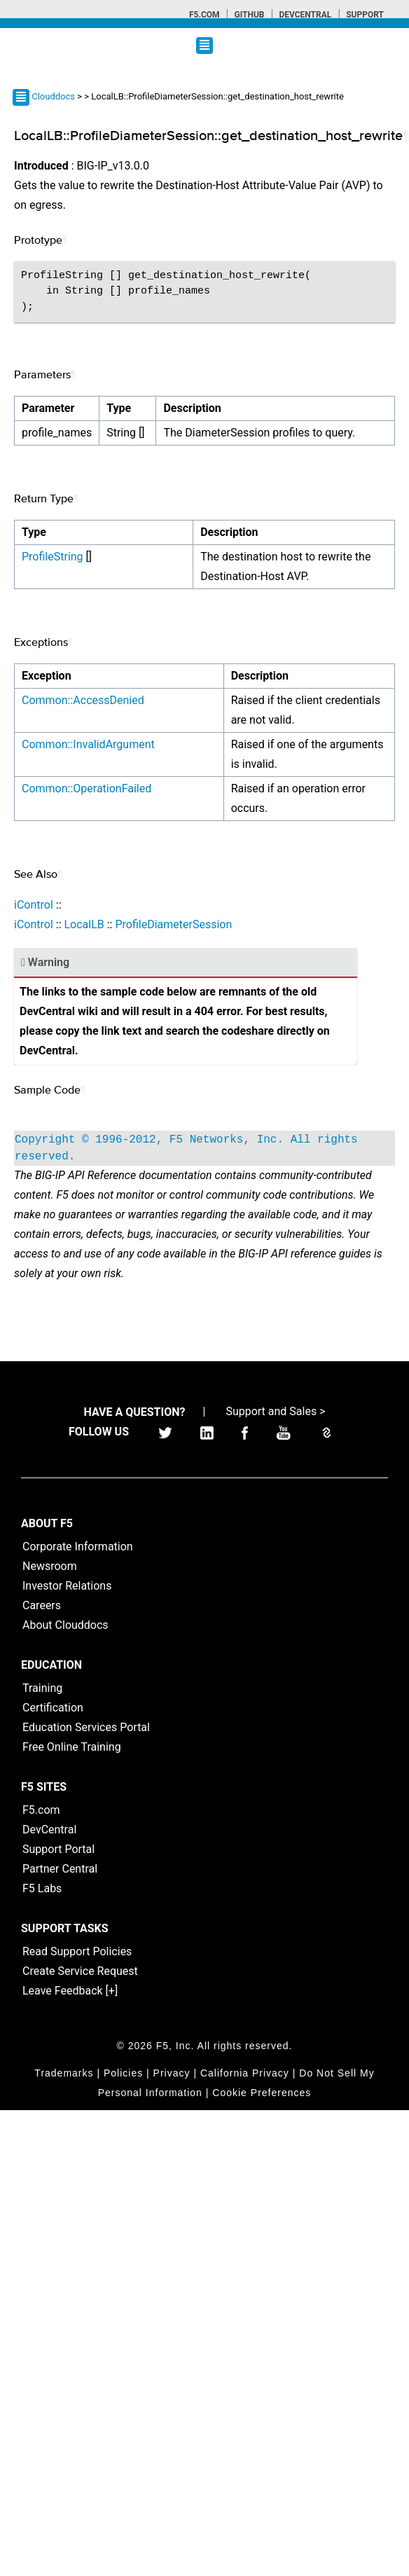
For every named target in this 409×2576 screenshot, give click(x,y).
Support (365, 15)
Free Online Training (71, 1747)
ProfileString (52, 556)
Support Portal (58, 1849)
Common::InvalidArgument (88, 744)
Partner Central (59, 1868)
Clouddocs (53, 96)
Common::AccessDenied (83, 700)
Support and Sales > (275, 1411)
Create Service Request (80, 1971)
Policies (123, 2073)
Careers (41, 1605)
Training (42, 1688)
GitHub (249, 15)
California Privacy (244, 2073)
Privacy (171, 2073)
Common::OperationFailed (86, 788)
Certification (52, 1707)
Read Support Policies (77, 1951)
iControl (33, 904)
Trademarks (63, 2073)
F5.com (204, 15)
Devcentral (305, 15)
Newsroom (49, 1566)
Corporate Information (77, 1546)
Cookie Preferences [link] (261, 2092)
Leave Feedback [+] (70, 1990)
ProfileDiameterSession (173, 924)
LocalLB (84, 924)
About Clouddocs (65, 1625)
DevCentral (49, 1829)
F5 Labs (42, 1888)
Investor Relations (66, 1585)
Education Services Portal (86, 1727)
